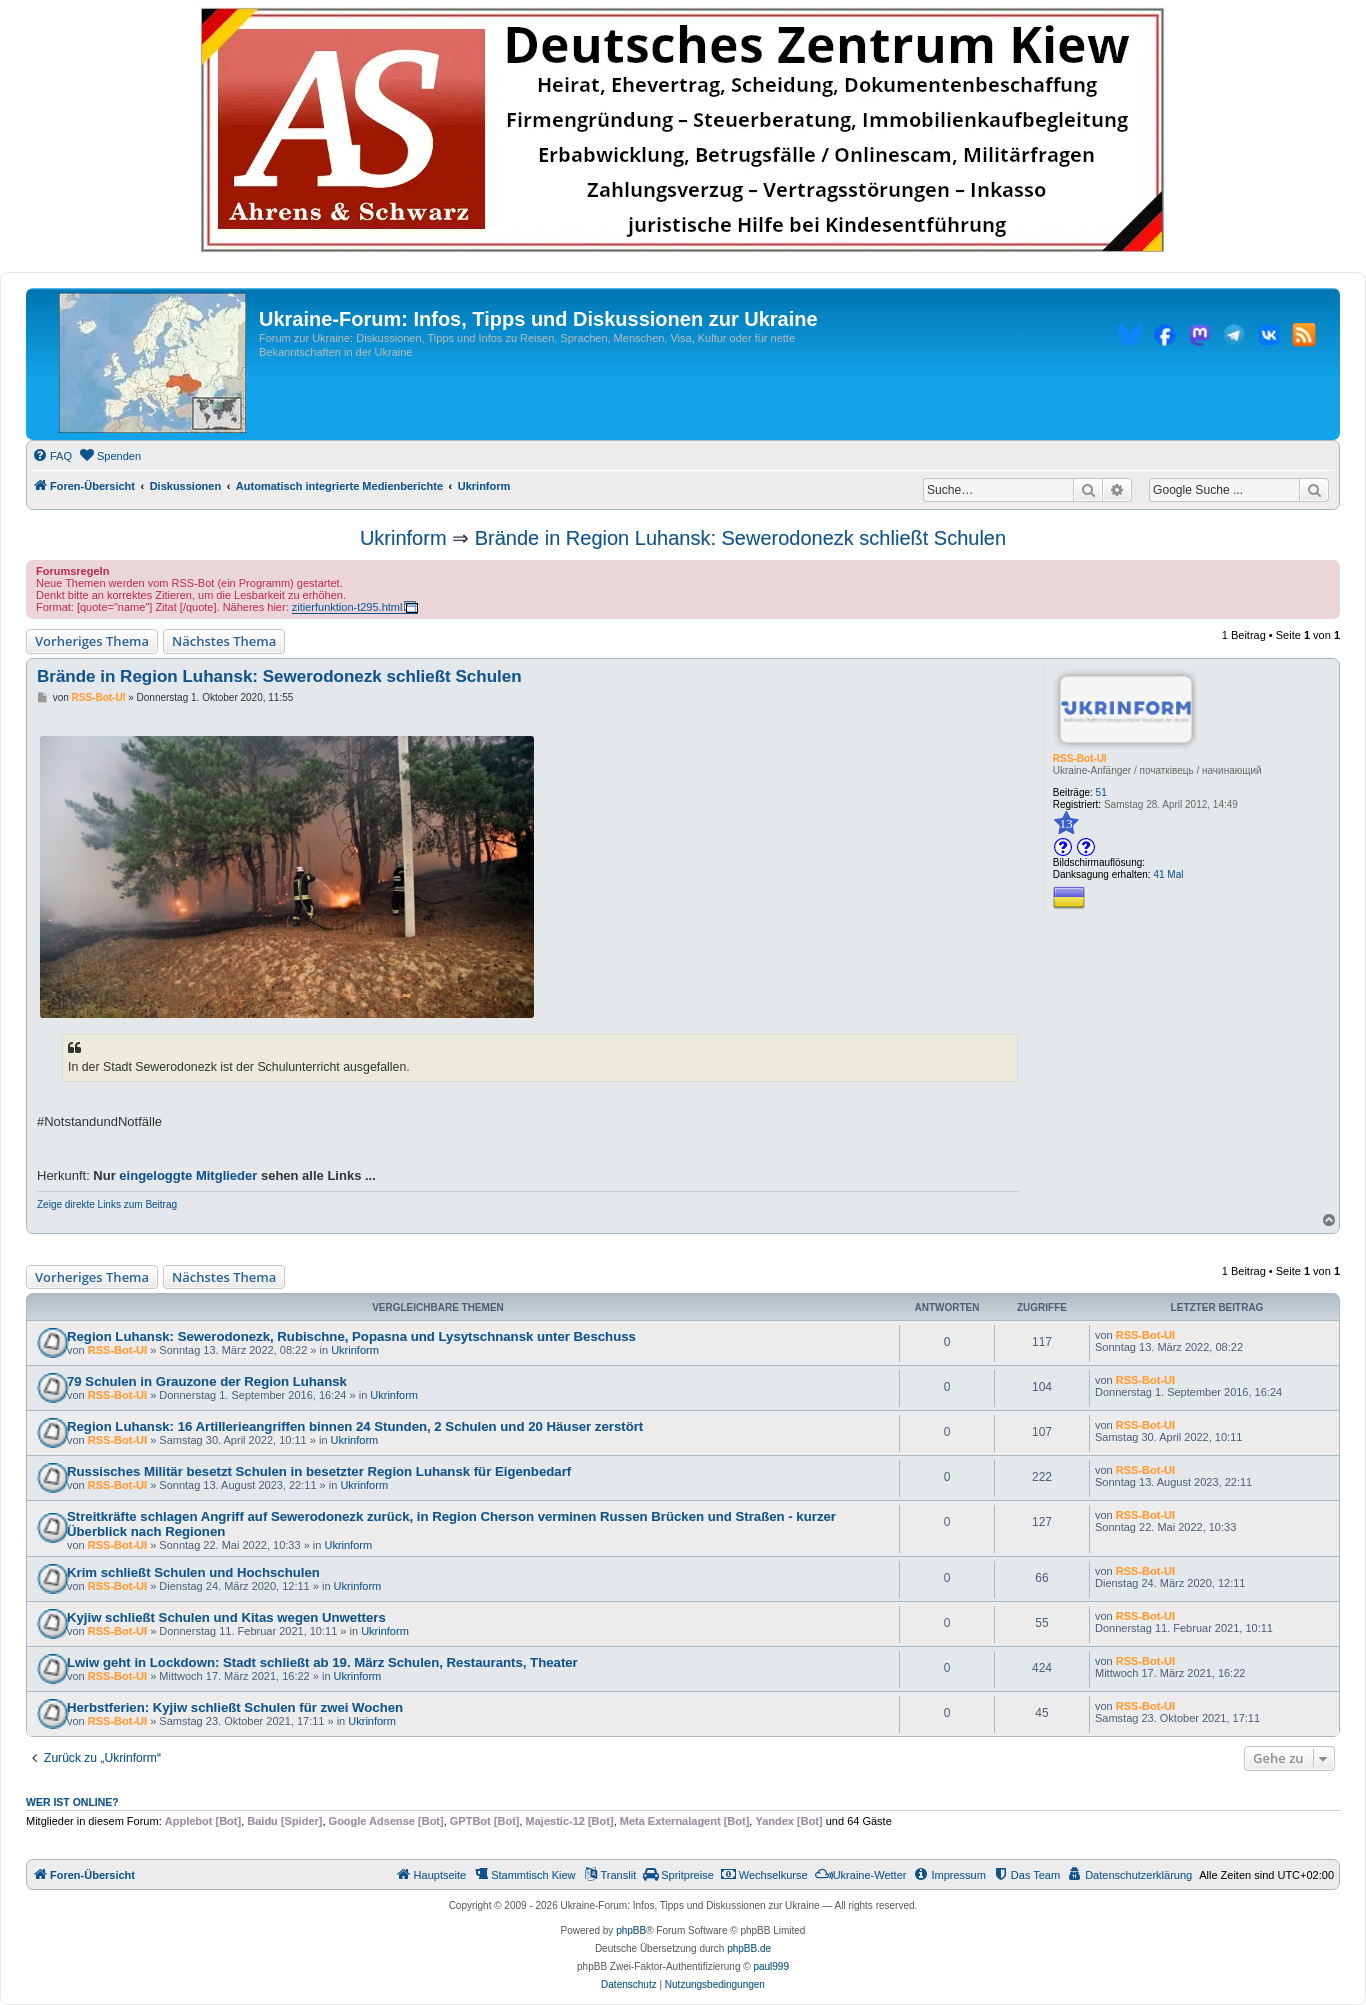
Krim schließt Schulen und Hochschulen (193, 1572)
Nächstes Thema (224, 641)
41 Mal (1168, 874)
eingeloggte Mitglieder (188, 1175)
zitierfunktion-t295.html (347, 607)
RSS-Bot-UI (1080, 758)
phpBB (631, 1930)
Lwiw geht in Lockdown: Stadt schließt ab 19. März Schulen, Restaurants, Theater (322, 1662)
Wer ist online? (72, 1802)
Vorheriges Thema (92, 641)
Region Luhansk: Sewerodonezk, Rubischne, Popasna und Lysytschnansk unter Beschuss (351, 1336)
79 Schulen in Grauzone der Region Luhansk (207, 1381)
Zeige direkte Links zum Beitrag (107, 1204)
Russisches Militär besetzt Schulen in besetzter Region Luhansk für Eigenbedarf (319, 1471)
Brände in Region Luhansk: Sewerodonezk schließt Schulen (740, 538)
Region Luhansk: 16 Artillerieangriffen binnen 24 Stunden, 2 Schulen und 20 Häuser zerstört (355, 1426)
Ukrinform (403, 538)
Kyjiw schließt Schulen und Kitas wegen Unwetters (226, 1617)
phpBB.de (749, 1948)
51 (1101, 792)
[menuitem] (52, 456)
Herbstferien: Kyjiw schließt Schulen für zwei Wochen (235, 1707)
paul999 (771, 1966)
